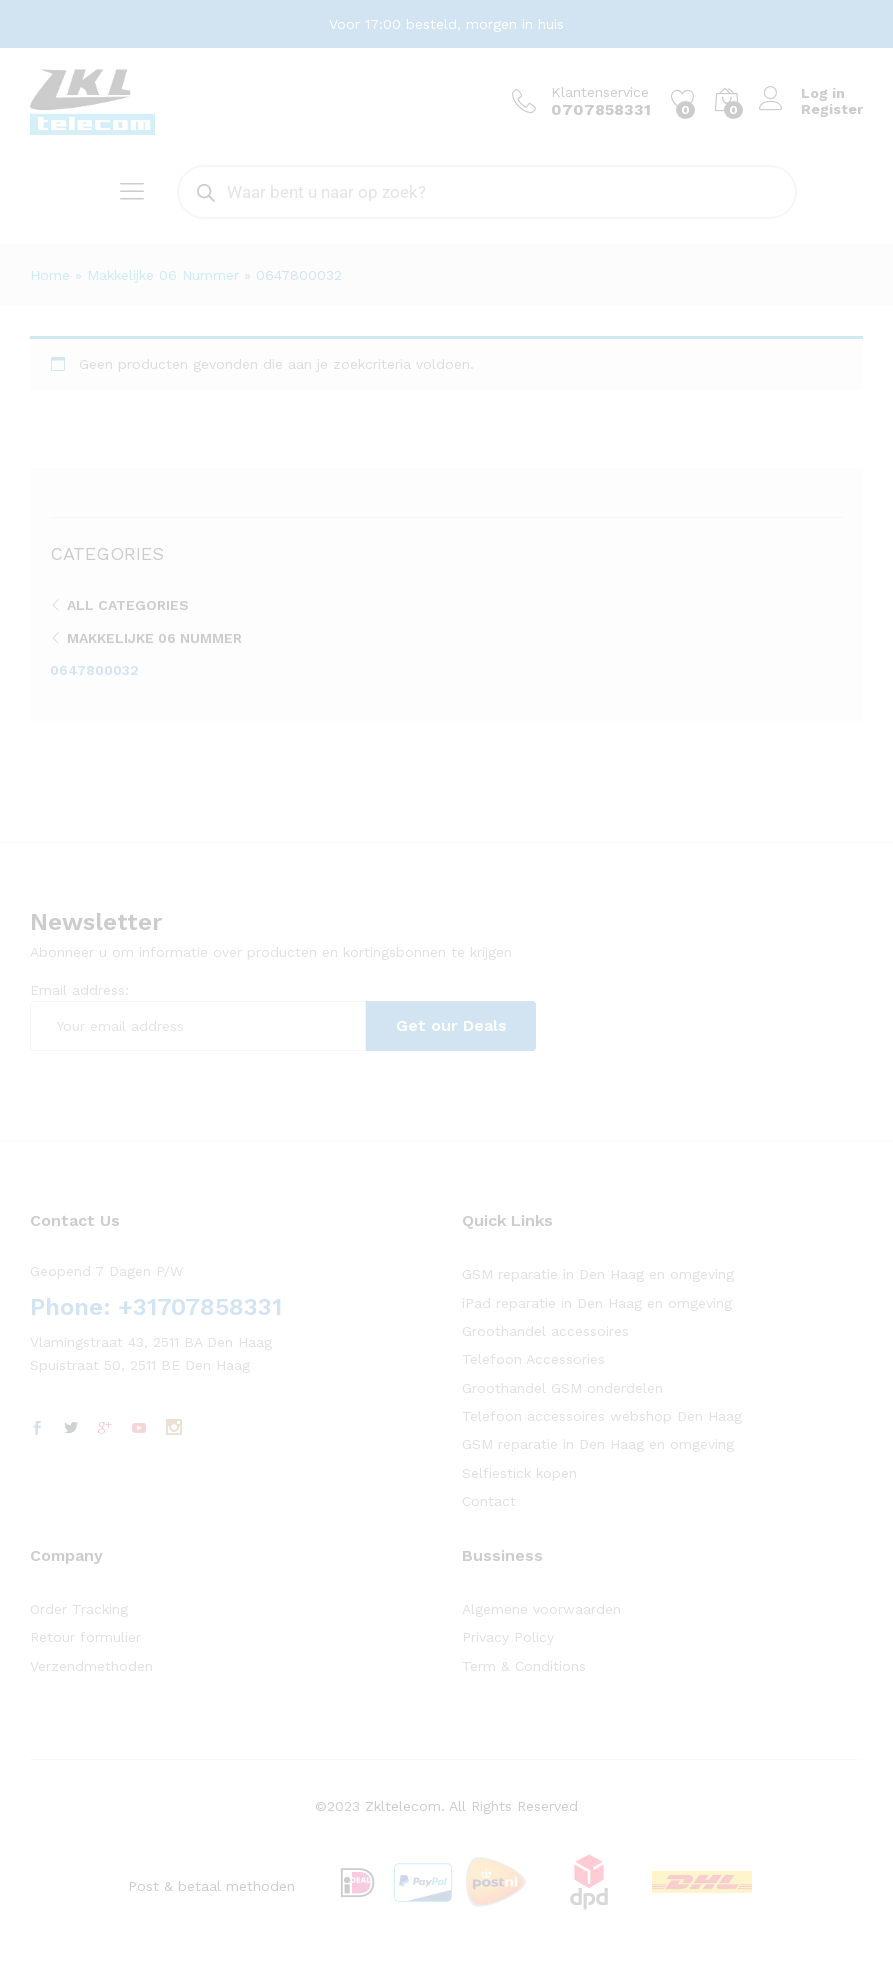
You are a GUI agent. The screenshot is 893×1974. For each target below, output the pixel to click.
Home (50, 275)
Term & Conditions (524, 1666)
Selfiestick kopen (519, 1473)
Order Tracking (79, 1609)
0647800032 (94, 670)
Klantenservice (600, 92)
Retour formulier (85, 1637)
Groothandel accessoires (545, 1331)
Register (832, 109)
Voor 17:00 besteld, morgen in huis (446, 24)
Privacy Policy (508, 1637)
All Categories (128, 605)
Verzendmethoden (91, 1666)
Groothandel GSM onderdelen (562, 1388)
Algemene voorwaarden (541, 1609)
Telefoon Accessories (533, 1359)
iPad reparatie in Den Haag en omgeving (597, 1303)
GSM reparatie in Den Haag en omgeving (598, 1274)
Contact (489, 1501)
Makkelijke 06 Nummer (163, 275)
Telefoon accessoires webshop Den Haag (602, 1416)
